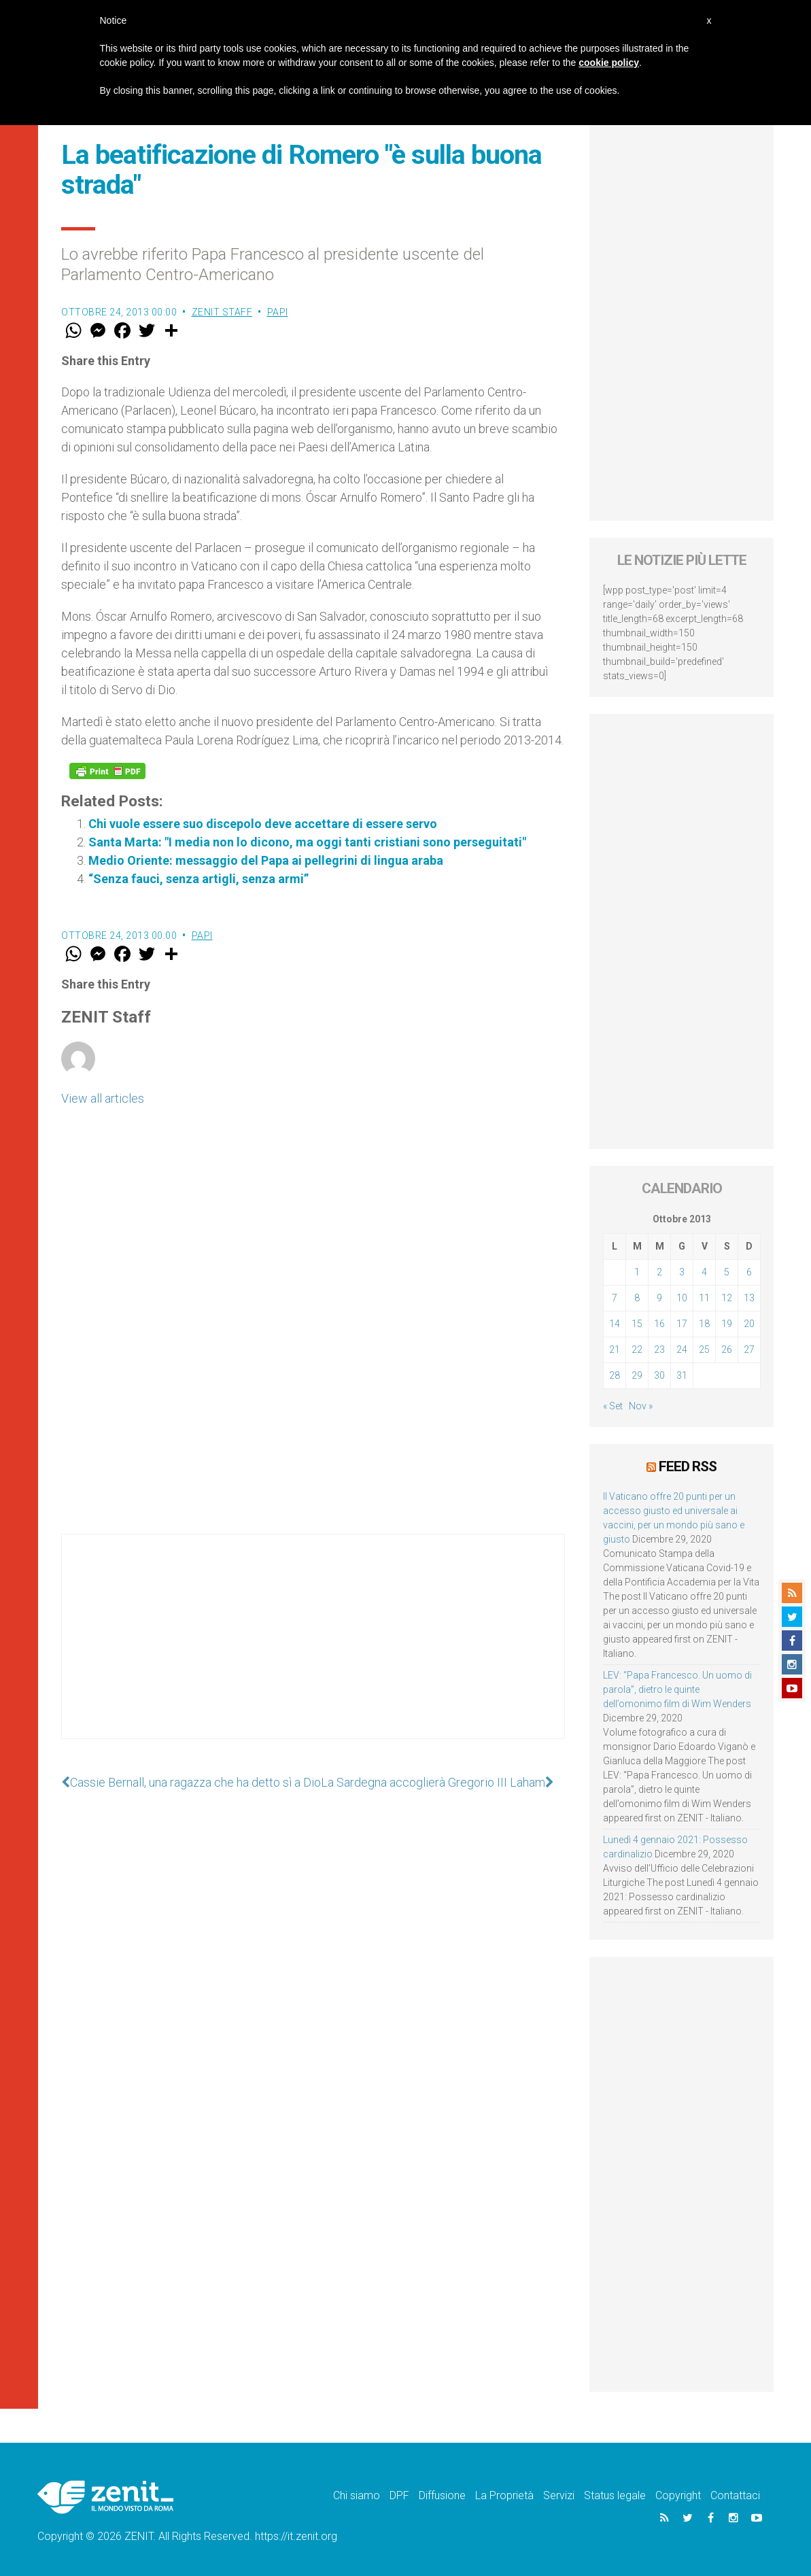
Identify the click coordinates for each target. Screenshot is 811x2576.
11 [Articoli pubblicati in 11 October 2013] (704, 1297)
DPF (399, 2495)
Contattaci (735, 2495)
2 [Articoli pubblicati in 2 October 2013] (659, 1272)
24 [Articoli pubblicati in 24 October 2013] (681, 1349)
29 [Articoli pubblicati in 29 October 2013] (637, 1375)
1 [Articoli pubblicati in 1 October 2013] (637, 1272)
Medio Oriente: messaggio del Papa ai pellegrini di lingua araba (265, 860)
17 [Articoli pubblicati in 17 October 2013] (681, 1323)
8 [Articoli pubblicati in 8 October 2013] (637, 1297)
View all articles (102, 1098)
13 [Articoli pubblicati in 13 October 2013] (749, 1297)
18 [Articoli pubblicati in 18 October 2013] (704, 1323)
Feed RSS (688, 1466)
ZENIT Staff (222, 312)
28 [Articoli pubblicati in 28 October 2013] (614, 1375)
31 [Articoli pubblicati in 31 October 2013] (681, 1375)
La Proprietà (504, 2495)
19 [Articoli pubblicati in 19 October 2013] (726, 1323)
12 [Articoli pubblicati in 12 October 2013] (726, 1297)
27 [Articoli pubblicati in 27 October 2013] (749, 1349)
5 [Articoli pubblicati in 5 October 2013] (726, 1272)
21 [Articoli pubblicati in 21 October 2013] (614, 1349)
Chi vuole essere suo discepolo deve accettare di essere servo (262, 824)
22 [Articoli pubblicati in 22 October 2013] (637, 1349)
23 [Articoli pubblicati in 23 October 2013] (659, 1349)
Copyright (678, 2495)
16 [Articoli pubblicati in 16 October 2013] (659, 1323)
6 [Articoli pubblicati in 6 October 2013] (749, 1272)
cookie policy (609, 62)
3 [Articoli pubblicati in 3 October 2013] (682, 1272)
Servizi (558, 2495)
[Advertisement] (313, 1650)
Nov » (641, 1406)
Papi (277, 312)
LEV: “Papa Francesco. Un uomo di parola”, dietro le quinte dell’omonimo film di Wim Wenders (677, 1689)
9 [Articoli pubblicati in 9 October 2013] (659, 1297)
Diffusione (442, 2495)
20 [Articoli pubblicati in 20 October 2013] (749, 1323)
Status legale (615, 2495)
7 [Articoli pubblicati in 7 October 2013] (614, 1297)
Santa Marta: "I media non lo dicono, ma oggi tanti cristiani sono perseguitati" (307, 842)
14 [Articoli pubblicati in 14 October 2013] (614, 1323)
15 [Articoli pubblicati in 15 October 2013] (637, 1323)
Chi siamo (356, 2495)
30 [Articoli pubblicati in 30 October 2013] (659, 1375)
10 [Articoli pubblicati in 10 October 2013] (681, 1297)
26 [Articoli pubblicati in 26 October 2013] (726, 1349)
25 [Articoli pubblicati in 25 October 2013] (704, 1349)
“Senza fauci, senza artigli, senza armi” (198, 879)
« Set (613, 1406)
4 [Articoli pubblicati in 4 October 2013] (704, 1272)
